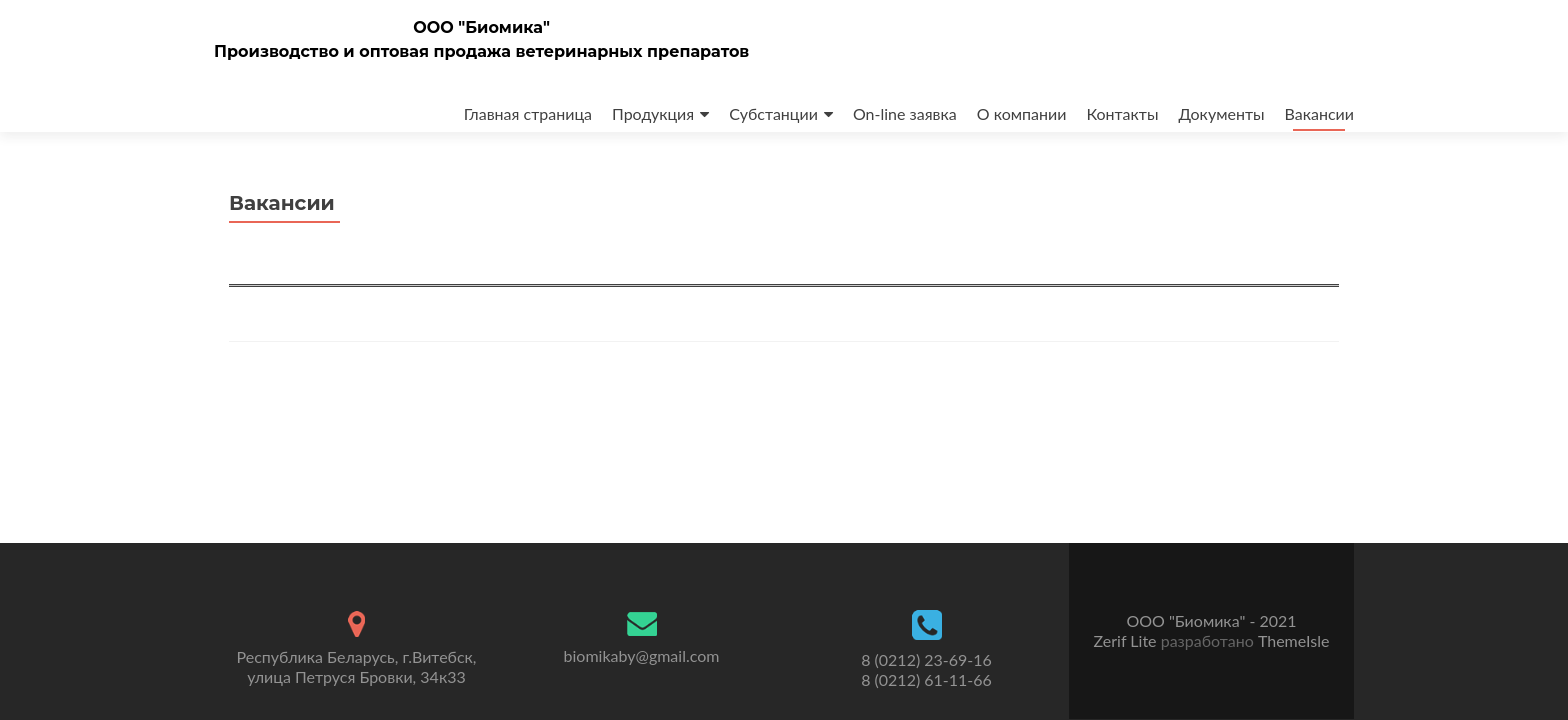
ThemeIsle (1293, 640)
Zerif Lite (1127, 640)
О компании (1022, 113)
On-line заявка (905, 113)
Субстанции (773, 113)
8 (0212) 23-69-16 (926, 659)
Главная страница (528, 113)
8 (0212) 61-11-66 (926, 679)
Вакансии (1319, 113)
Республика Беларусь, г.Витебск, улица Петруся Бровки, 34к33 (357, 666)
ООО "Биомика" (481, 27)
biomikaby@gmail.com (642, 655)
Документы (1221, 113)
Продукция (653, 113)
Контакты (1122, 113)
